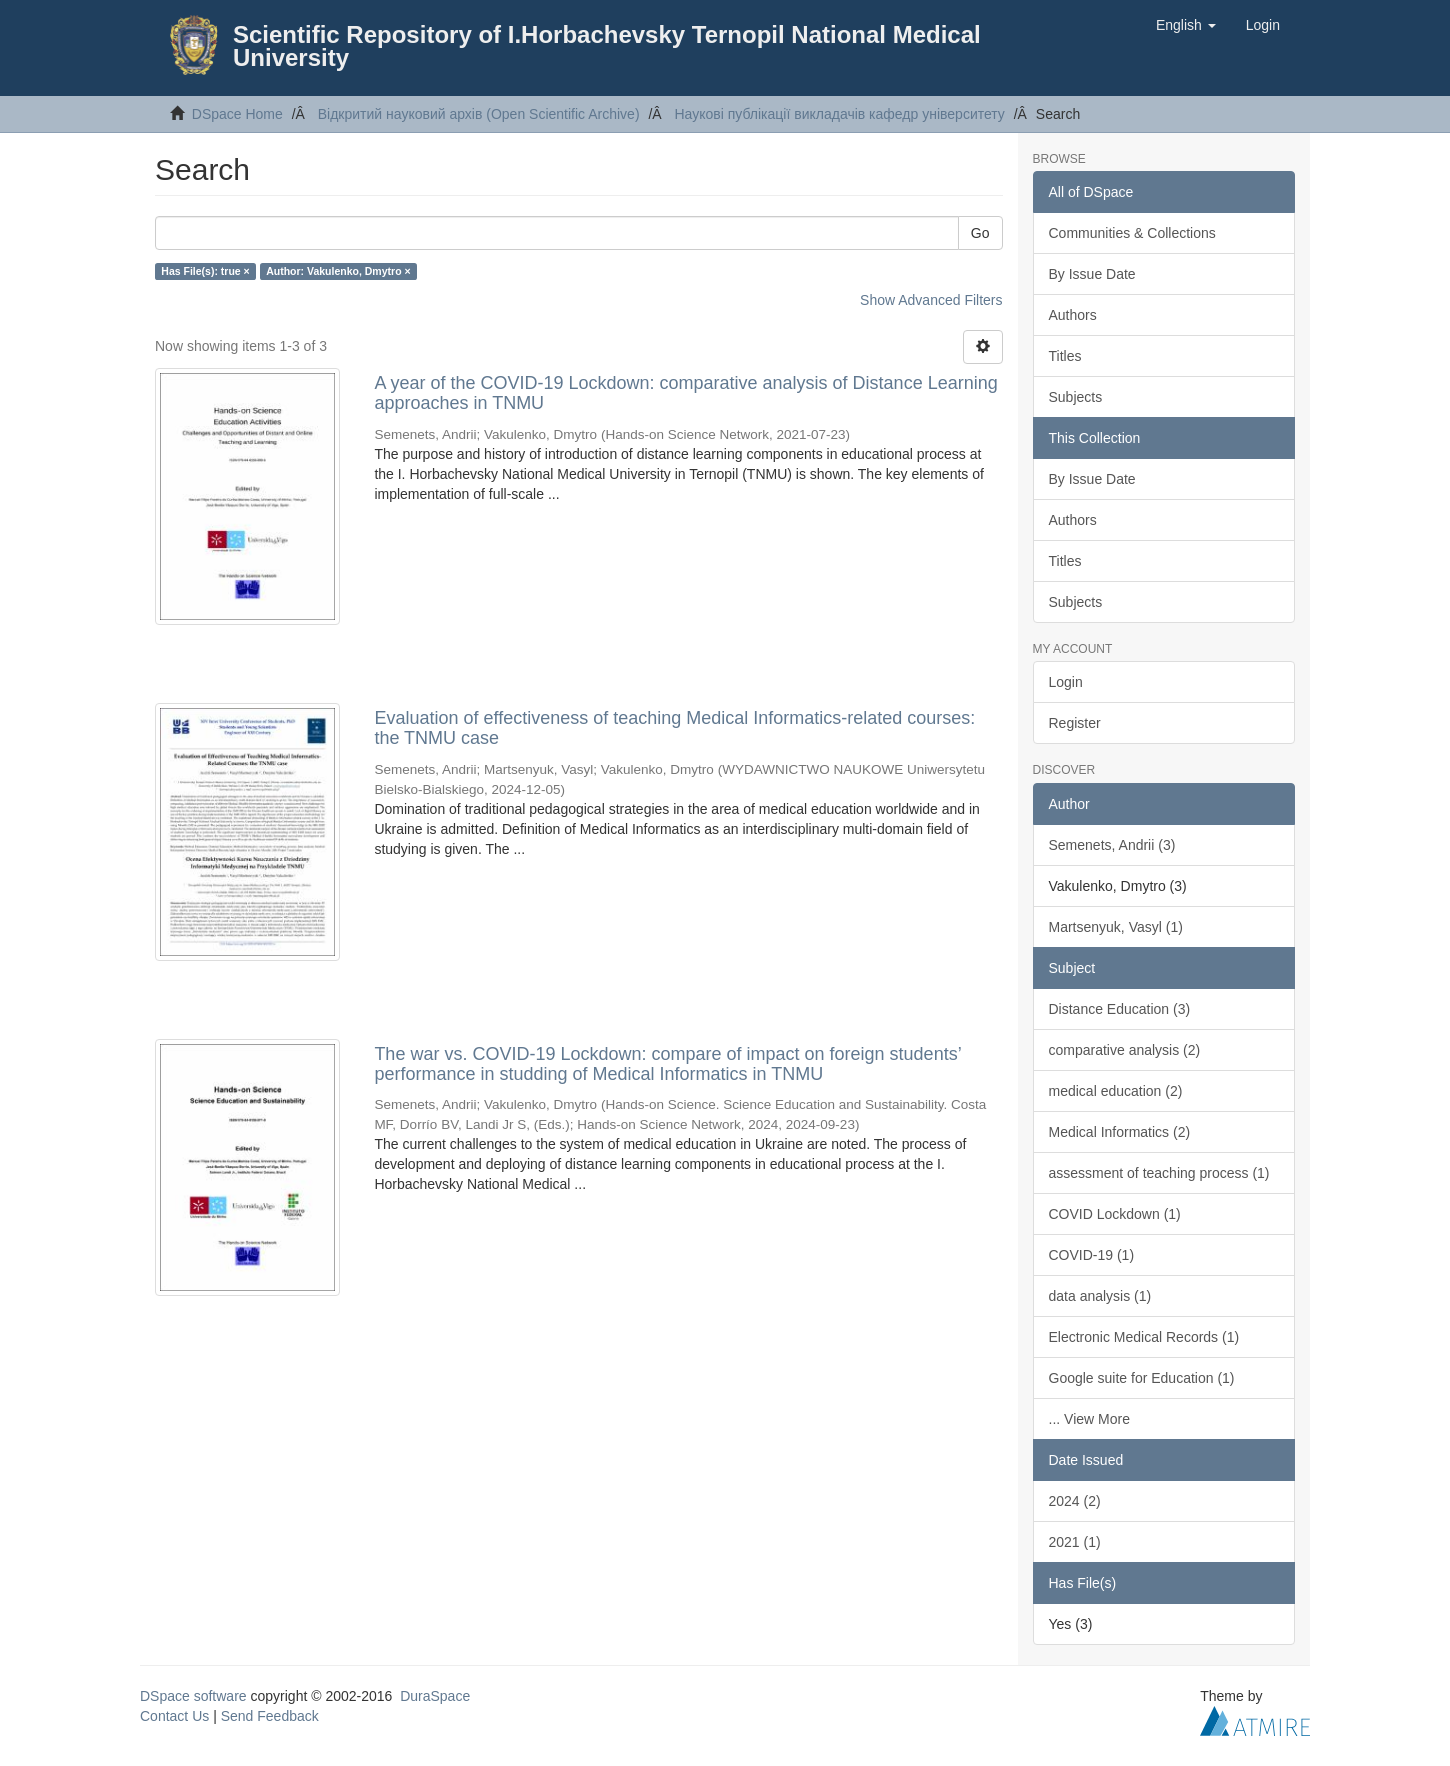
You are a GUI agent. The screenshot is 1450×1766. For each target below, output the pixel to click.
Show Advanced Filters (931, 300)
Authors (1073, 315)
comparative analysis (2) (1125, 1050)
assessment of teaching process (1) (1159, 1173)
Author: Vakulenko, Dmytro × (338, 271)
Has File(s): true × (205, 271)
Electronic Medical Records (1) (1144, 1337)
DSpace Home (237, 114)
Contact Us (174, 1716)
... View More (1089, 1419)
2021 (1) (1075, 1542)
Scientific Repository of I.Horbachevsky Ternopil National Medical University (607, 46)
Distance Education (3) (1120, 1009)
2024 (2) (1075, 1501)
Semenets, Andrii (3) (1112, 845)
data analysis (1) (1100, 1296)
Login (1066, 682)
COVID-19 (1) (1092, 1255)
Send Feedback (270, 1716)
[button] (1186, 25)
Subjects (1076, 397)
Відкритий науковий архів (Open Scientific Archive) (479, 114)
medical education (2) (1116, 1091)
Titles (1065, 356)
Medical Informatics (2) (1120, 1132)
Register (1075, 723)
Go (980, 233)
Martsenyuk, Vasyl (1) (1116, 927)
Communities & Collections (1132, 233)
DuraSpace (435, 1696)
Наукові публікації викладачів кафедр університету (839, 114)
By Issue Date (1092, 274)
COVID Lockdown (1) (1115, 1214)
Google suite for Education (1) (1142, 1378)
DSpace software (193, 1696)
